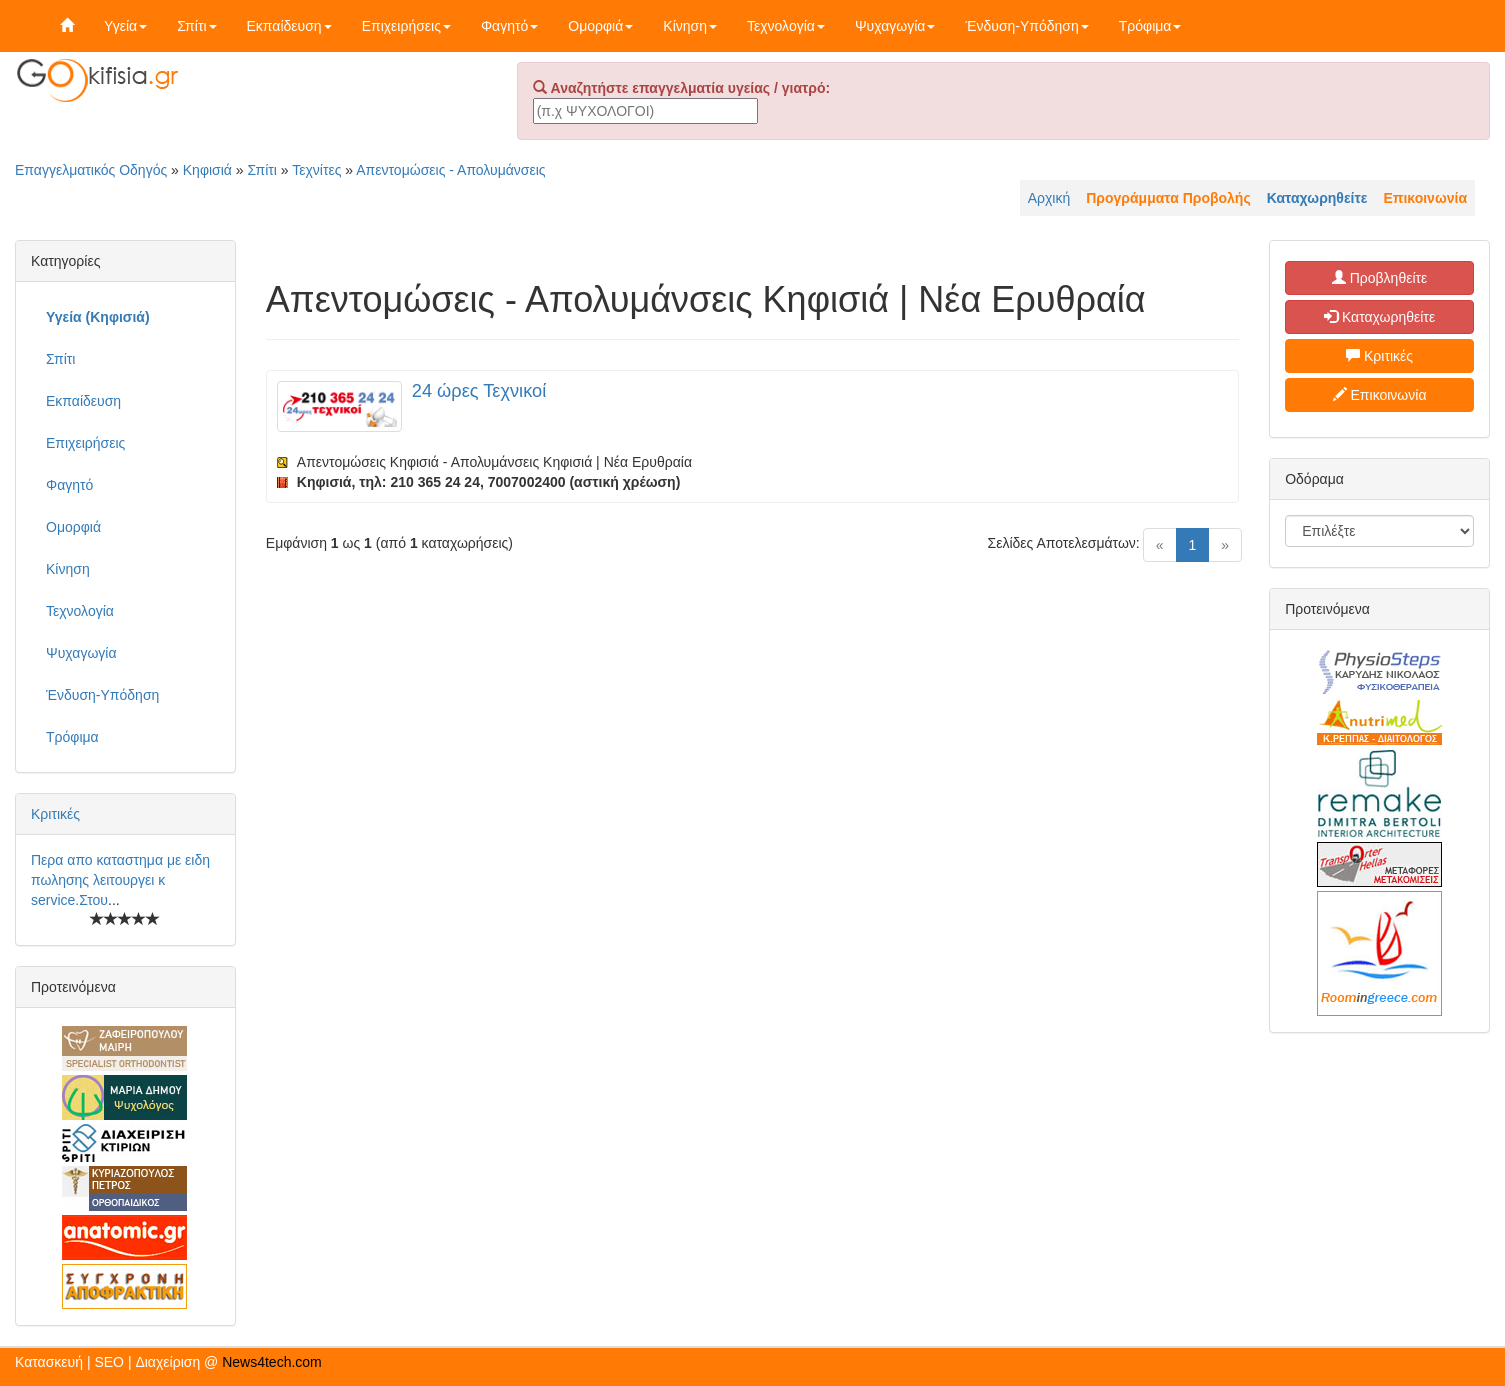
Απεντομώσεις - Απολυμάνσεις (450, 170)
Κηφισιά (207, 170)
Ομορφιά (600, 26)
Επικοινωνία (1380, 395)
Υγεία (125, 26)
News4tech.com (272, 1362)
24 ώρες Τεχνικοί (479, 391)
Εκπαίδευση (289, 26)
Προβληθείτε (1380, 278)
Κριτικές (55, 814)
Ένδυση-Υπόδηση (1026, 26)
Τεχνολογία (786, 26)
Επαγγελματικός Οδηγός (91, 170)
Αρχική (1049, 198)
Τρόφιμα (1150, 26)
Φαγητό (509, 26)
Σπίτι (196, 26)
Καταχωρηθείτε (1379, 317)
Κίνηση (690, 26)
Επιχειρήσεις (406, 26)
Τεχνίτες (316, 170)
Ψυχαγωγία (895, 26)
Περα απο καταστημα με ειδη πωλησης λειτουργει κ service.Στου (120, 880)
